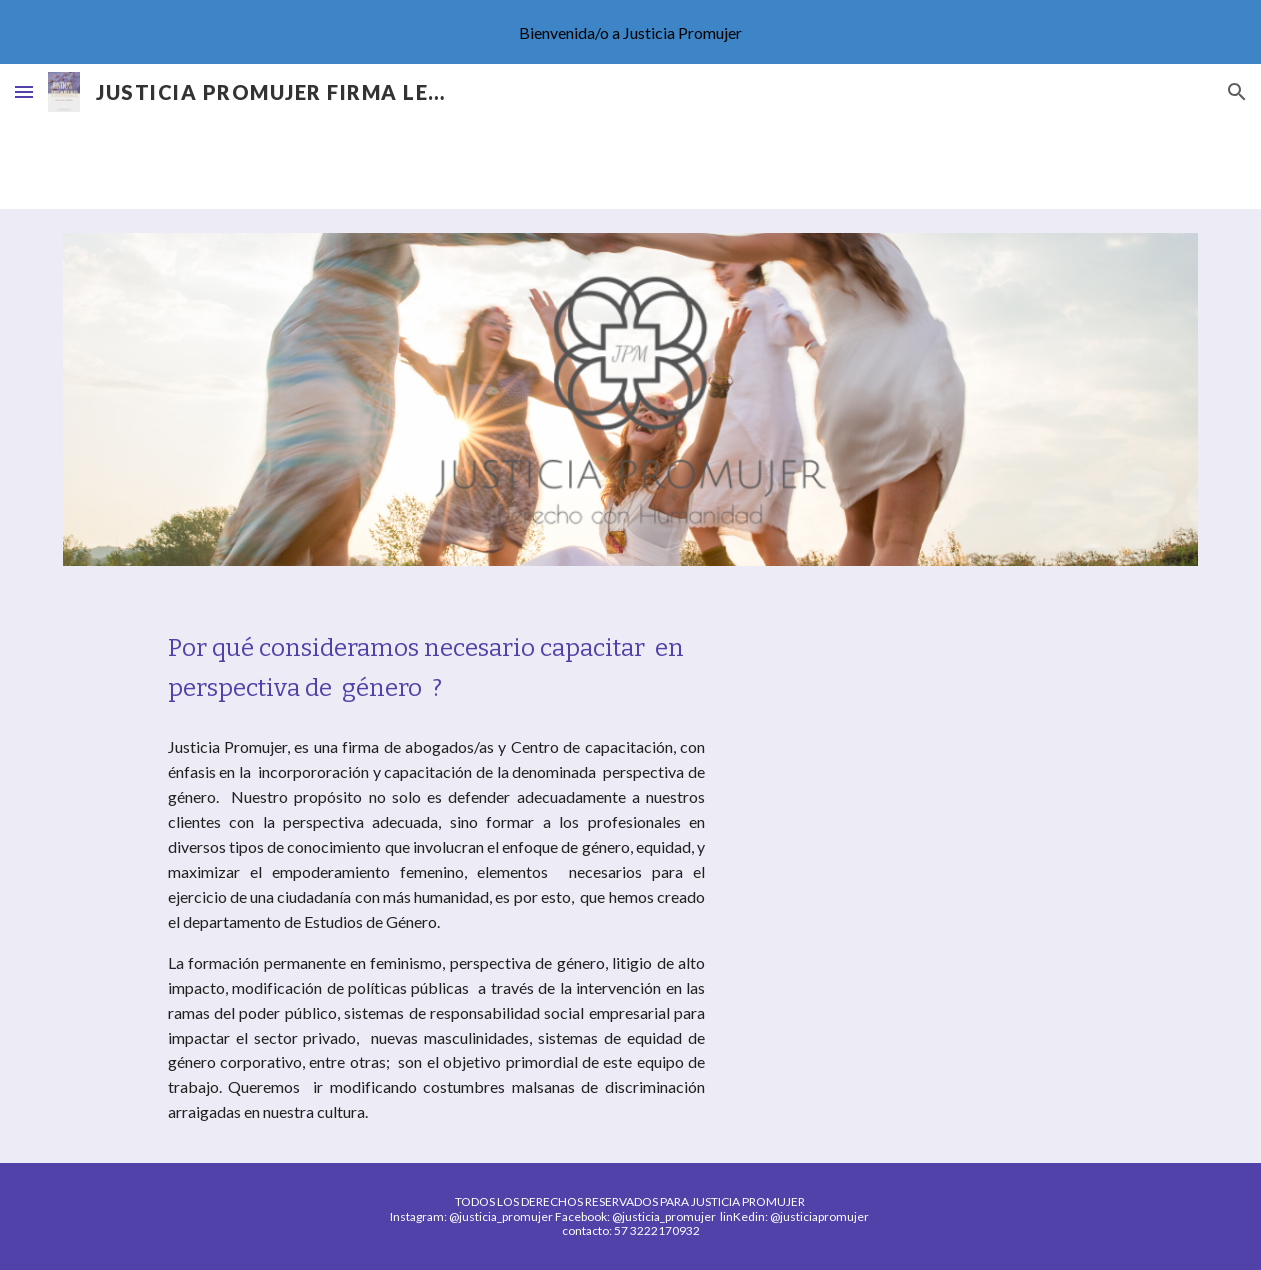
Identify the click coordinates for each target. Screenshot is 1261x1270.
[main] (436, 667)
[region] (630, 32)
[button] (24, 91)
